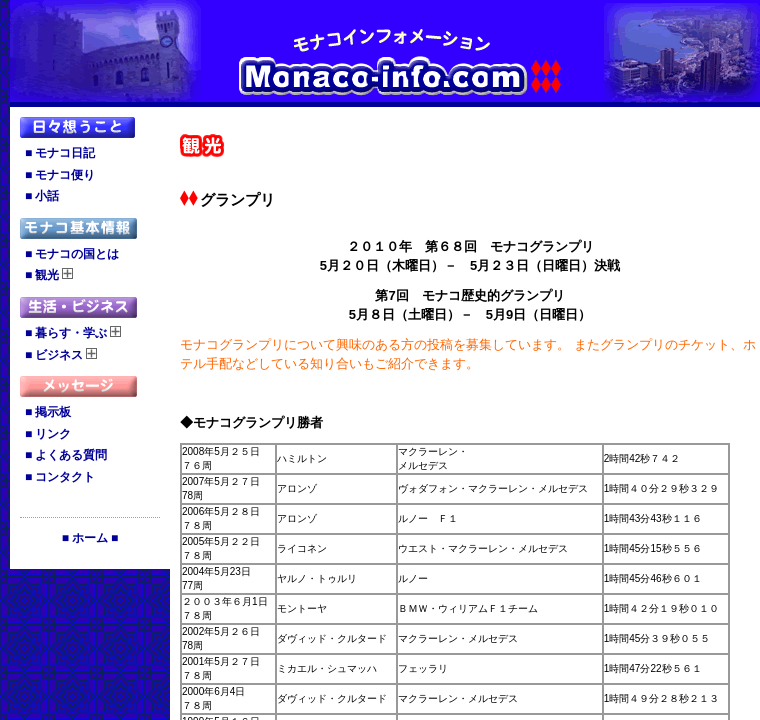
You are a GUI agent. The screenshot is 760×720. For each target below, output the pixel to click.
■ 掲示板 (48, 412)
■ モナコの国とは (72, 254)
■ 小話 (42, 196)
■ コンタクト (60, 477)
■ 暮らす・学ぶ (73, 333)
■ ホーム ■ (90, 538)
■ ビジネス (61, 355)
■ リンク (48, 434)
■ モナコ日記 (60, 153)
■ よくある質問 (66, 455)
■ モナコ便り (60, 175)
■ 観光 (49, 275)
